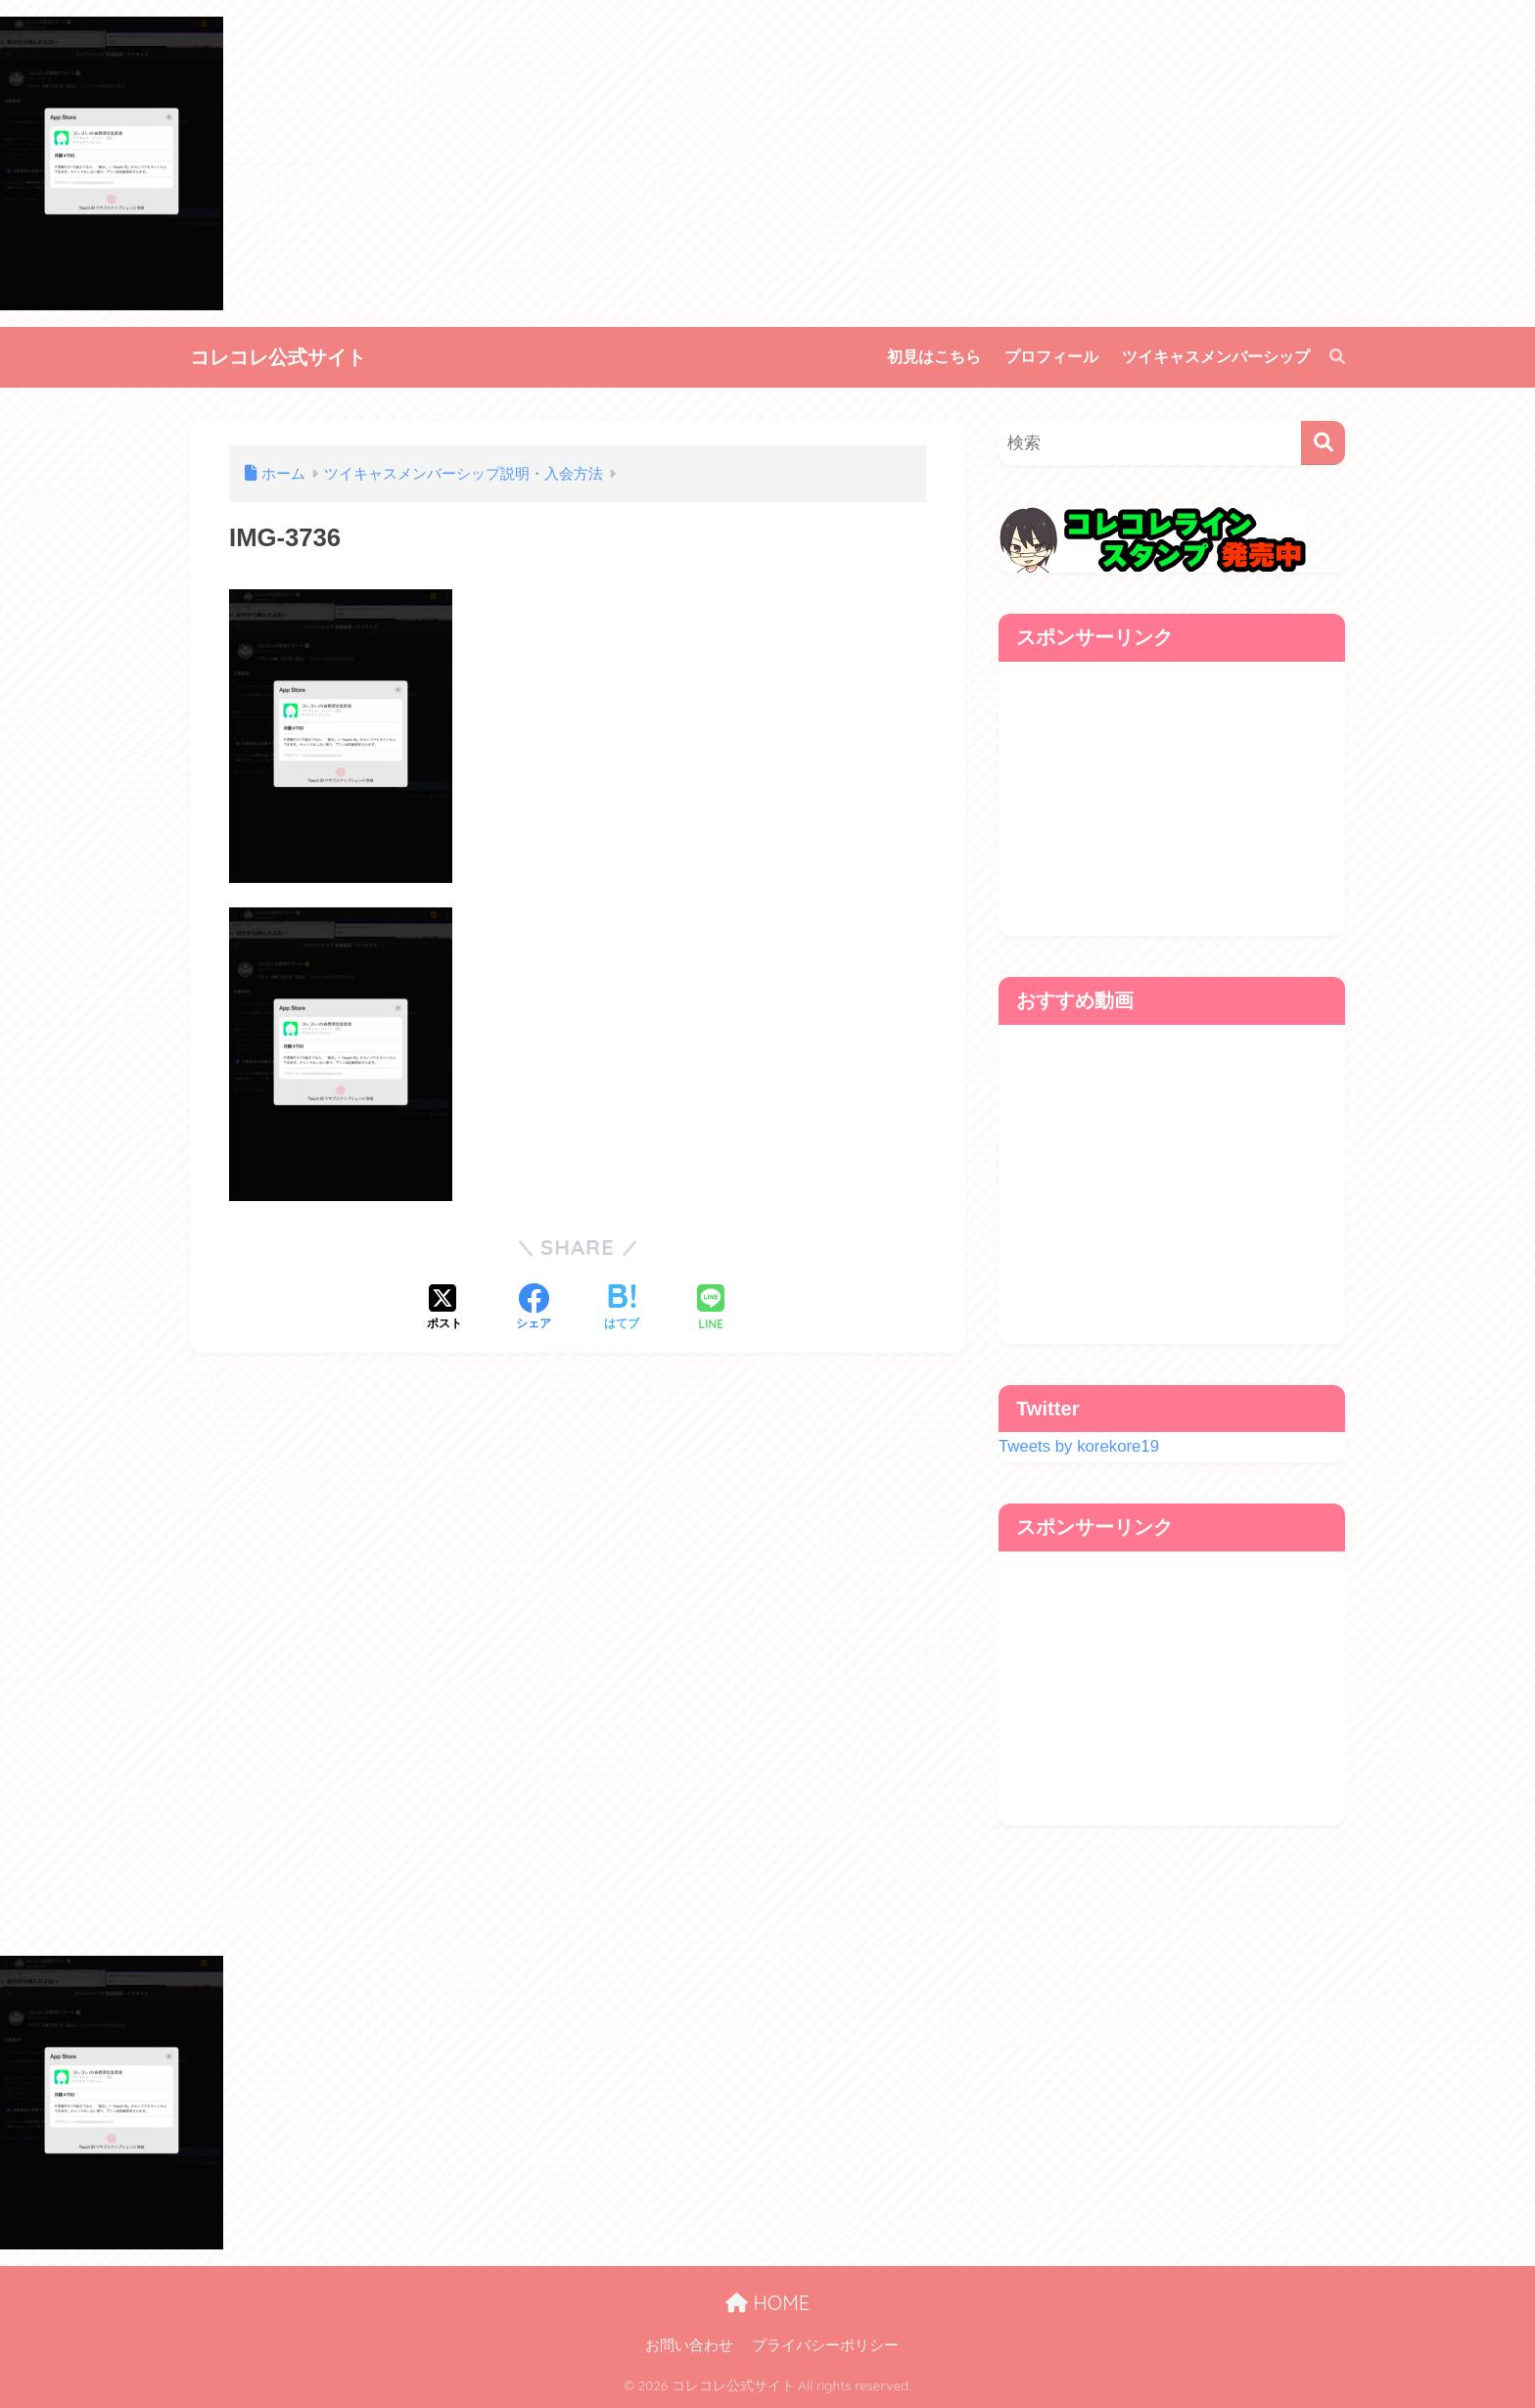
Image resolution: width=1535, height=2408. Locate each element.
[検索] (1327, 357)
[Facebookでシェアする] (533, 1308)
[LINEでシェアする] (710, 1309)
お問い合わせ (689, 2345)
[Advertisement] (1172, 799)
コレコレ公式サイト (278, 357)
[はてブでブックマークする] (621, 1308)
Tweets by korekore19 (1079, 1446)
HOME (767, 2303)
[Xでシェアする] (444, 1308)
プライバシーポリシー (825, 2345)
